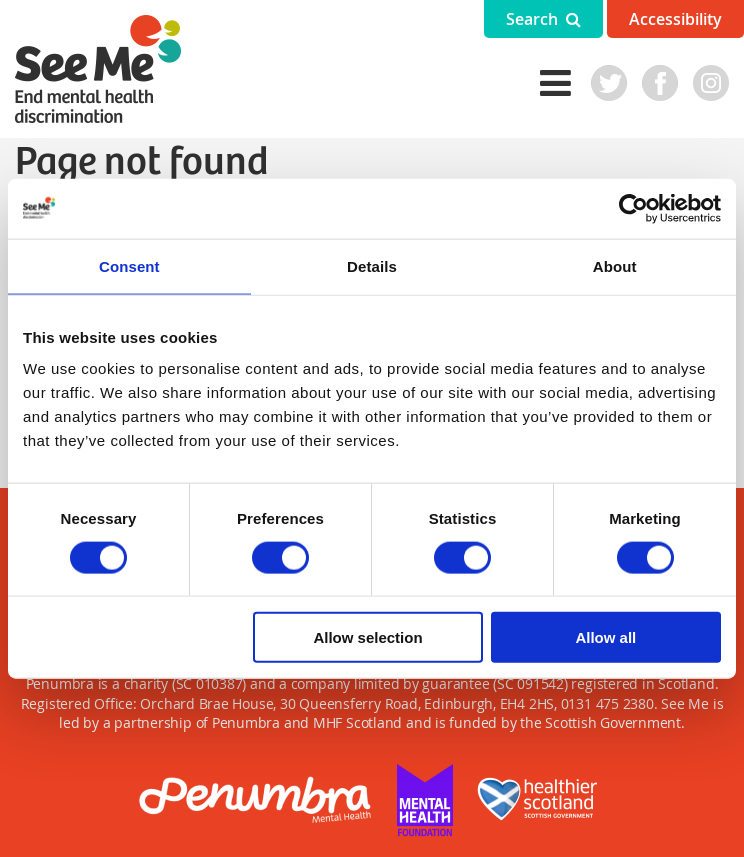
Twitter (609, 83)
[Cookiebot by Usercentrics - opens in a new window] (633, 208)
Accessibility (675, 19)
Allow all (605, 637)
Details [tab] (372, 265)
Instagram (711, 83)
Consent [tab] (129, 265)
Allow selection (367, 637)
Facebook (660, 83)
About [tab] (615, 265)
